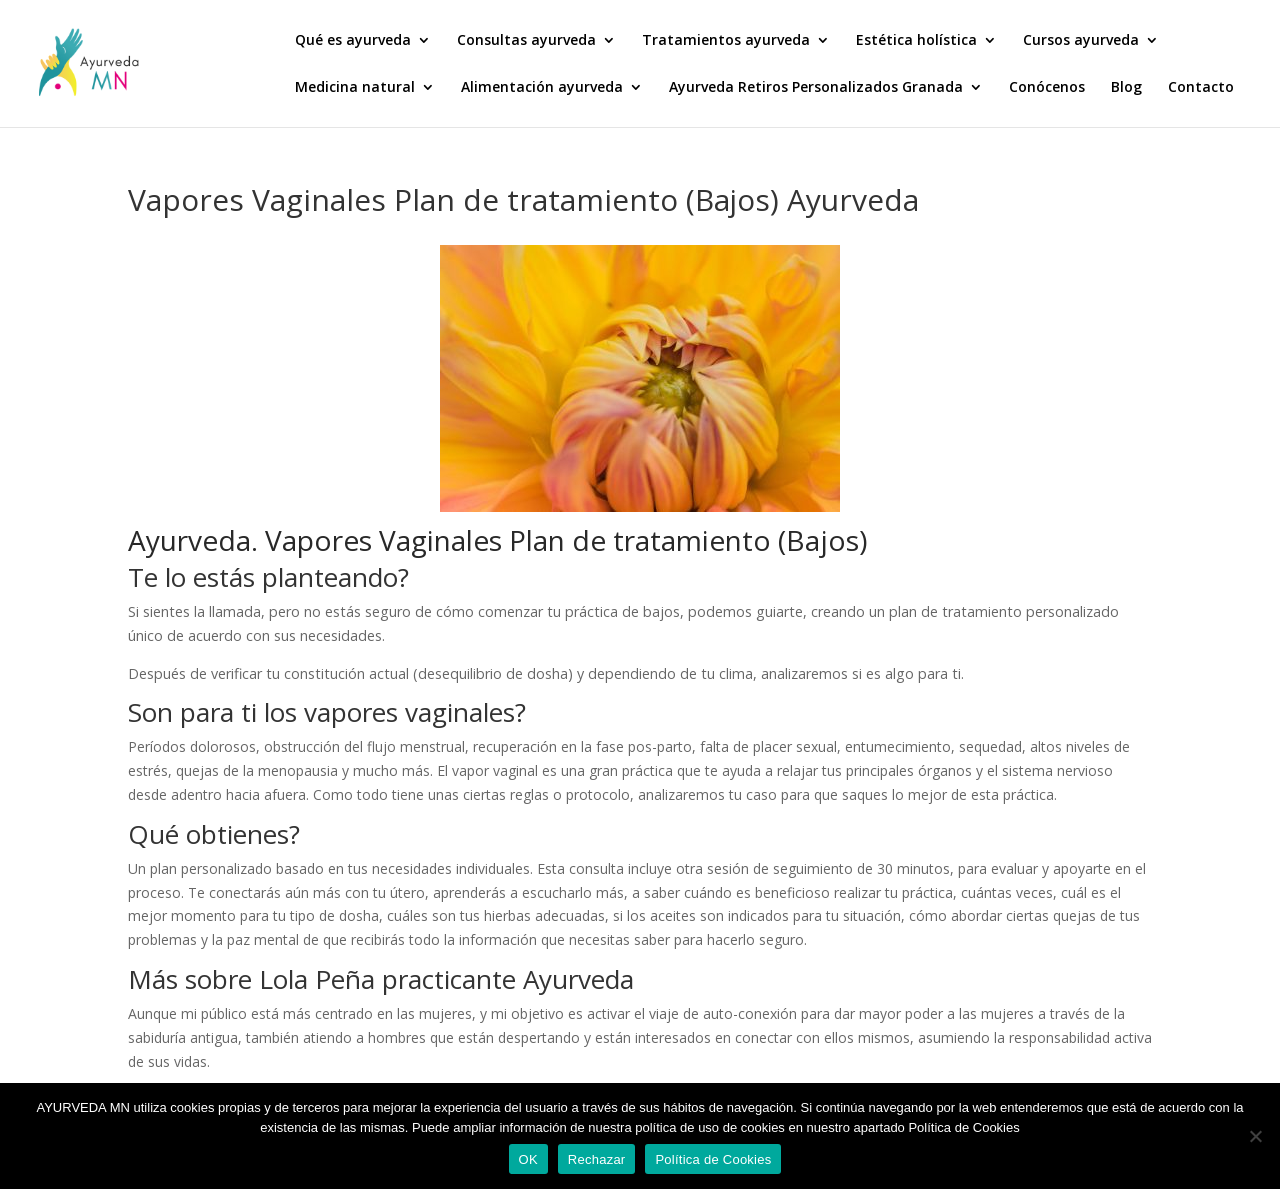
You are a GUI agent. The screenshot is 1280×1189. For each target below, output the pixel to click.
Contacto (1201, 88)
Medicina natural (355, 88)
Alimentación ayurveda (542, 88)
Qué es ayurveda (353, 41)
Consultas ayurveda (526, 41)
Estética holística (916, 41)
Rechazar (597, 1159)
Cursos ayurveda (1081, 41)
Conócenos (1047, 88)
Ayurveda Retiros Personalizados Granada (816, 88)
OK (528, 1159)
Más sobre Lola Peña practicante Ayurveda (381, 979)
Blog (1126, 88)
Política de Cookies (713, 1159)
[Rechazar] (1255, 1136)
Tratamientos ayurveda (726, 41)
